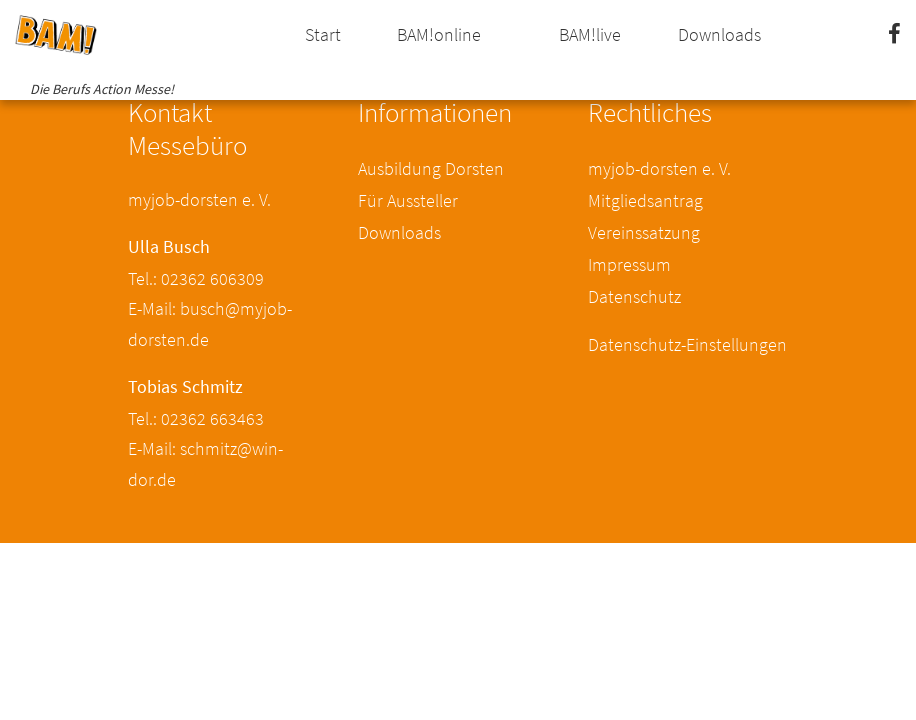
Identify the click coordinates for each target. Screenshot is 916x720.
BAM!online (439, 34)
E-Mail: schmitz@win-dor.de (205, 464)
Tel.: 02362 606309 (196, 278)
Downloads (719, 34)
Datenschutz (634, 296)
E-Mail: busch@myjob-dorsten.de (210, 324)
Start (323, 34)
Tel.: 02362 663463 (196, 418)
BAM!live (590, 34)
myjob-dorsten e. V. (659, 168)
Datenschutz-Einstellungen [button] (687, 344)
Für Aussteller (408, 200)
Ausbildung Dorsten (431, 168)
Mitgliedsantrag (645, 200)
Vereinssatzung (644, 232)
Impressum (629, 264)
